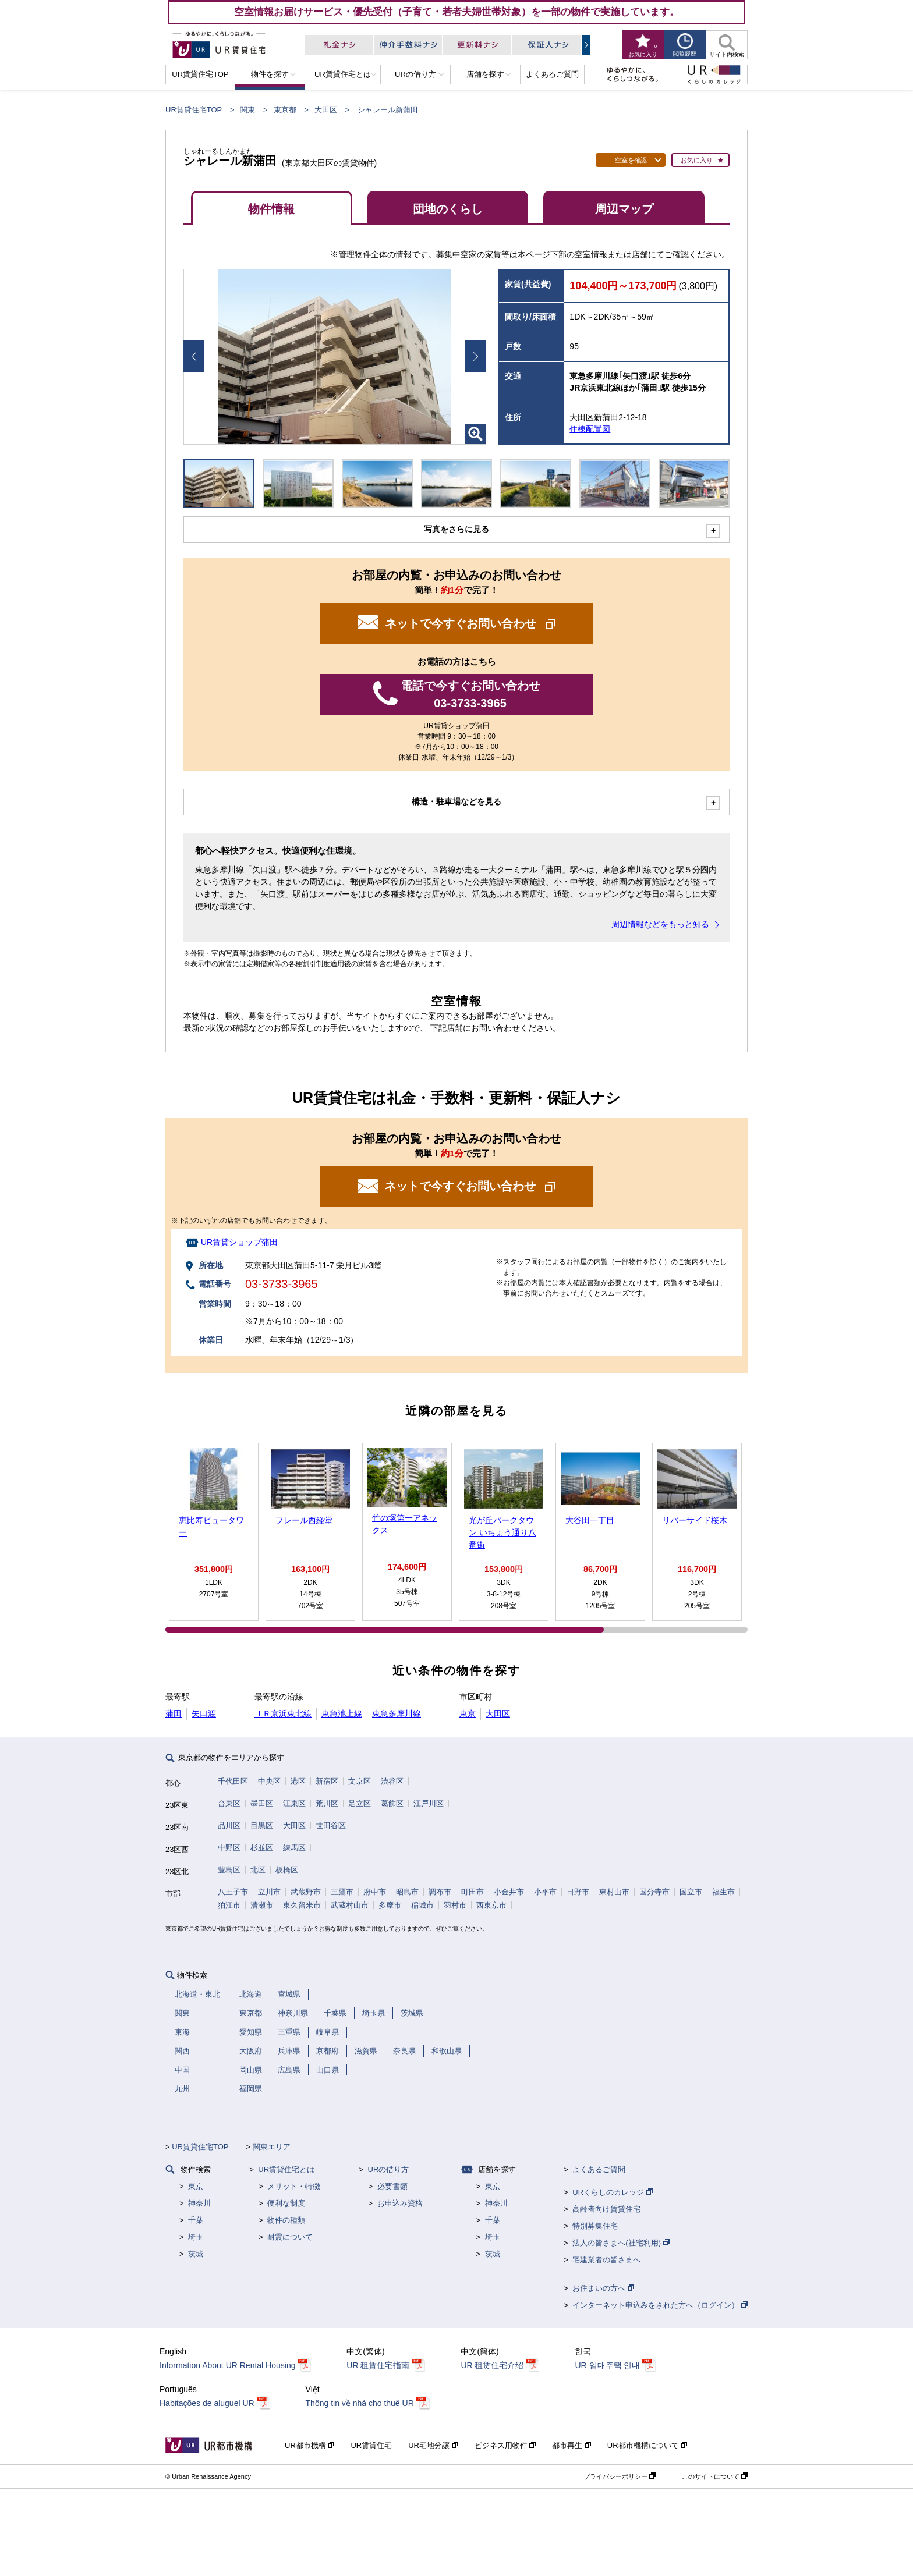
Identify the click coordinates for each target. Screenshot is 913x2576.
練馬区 (294, 1847)
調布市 (440, 1892)
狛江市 (229, 1905)
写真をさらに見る (456, 529)
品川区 (229, 1825)
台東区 (229, 1803)
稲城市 (422, 1905)
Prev (193, 356)
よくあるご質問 (598, 2169)
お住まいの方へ (603, 2288)
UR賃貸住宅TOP (193, 109)
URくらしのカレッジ (612, 2192)
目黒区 (261, 1825)
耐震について (290, 2237)
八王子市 (233, 1892)
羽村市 (455, 1905)
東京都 (285, 109)
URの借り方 (388, 2169)
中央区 (269, 1781)
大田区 (325, 109)
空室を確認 (631, 160)
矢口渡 (204, 1713)
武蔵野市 (306, 1892)
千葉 (195, 2220)
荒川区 (327, 1803)
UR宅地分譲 (433, 2445)
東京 (467, 1713)
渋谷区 (392, 1781)
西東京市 (491, 1905)
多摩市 (389, 1905)
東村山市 (614, 1892)
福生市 (723, 1892)
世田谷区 (331, 1825)
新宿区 (327, 1781)
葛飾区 (392, 1803)
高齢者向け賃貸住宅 (606, 2209)
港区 (298, 1781)
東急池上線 (341, 1713)
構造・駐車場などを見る (456, 801)
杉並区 (261, 1847)
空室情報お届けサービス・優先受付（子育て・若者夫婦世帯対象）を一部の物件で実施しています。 (457, 11)
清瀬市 (261, 1905)
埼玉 (195, 2237)
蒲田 (173, 1713)
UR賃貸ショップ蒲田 (239, 1242)
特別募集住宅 (595, 2226)
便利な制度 (286, 2203)
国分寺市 (654, 1892)
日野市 (578, 1892)
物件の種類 (286, 2220)
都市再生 (571, 2445)
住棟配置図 (589, 429)
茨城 (195, 2253)
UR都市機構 (309, 2445)
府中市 (374, 1892)
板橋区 (286, 1870)
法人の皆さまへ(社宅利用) (620, 2242)
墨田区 (261, 1803)
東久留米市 (302, 1905)
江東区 (294, 1803)
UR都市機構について (647, 2445)
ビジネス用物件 (505, 2445)
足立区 (359, 1803)
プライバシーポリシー (619, 2476)
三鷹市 (342, 1892)
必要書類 (392, 2186)
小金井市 (509, 1892)
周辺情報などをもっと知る (660, 924)
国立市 (691, 1892)
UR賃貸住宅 (371, 2445)
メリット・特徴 (293, 2186)
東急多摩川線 (396, 1713)
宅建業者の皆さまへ (606, 2259)
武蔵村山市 (350, 1905)
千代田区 (233, 1781)
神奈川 (199, 2203)
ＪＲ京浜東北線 (283, 1713)
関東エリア (272, 2146)
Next (475, 356)
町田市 (472, 1892)
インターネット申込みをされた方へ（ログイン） (660, 2305)
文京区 (359, 1781)
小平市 (545, 1892)
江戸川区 (428, 1803)
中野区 (229, 1847)
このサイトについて (715, 2476)
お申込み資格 (400, 2203)
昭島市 (407, 1892)
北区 (258, 1870)
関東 (247, 109)
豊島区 (229, 1870)
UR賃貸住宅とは (286, 2169)
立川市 (269, 1892)
